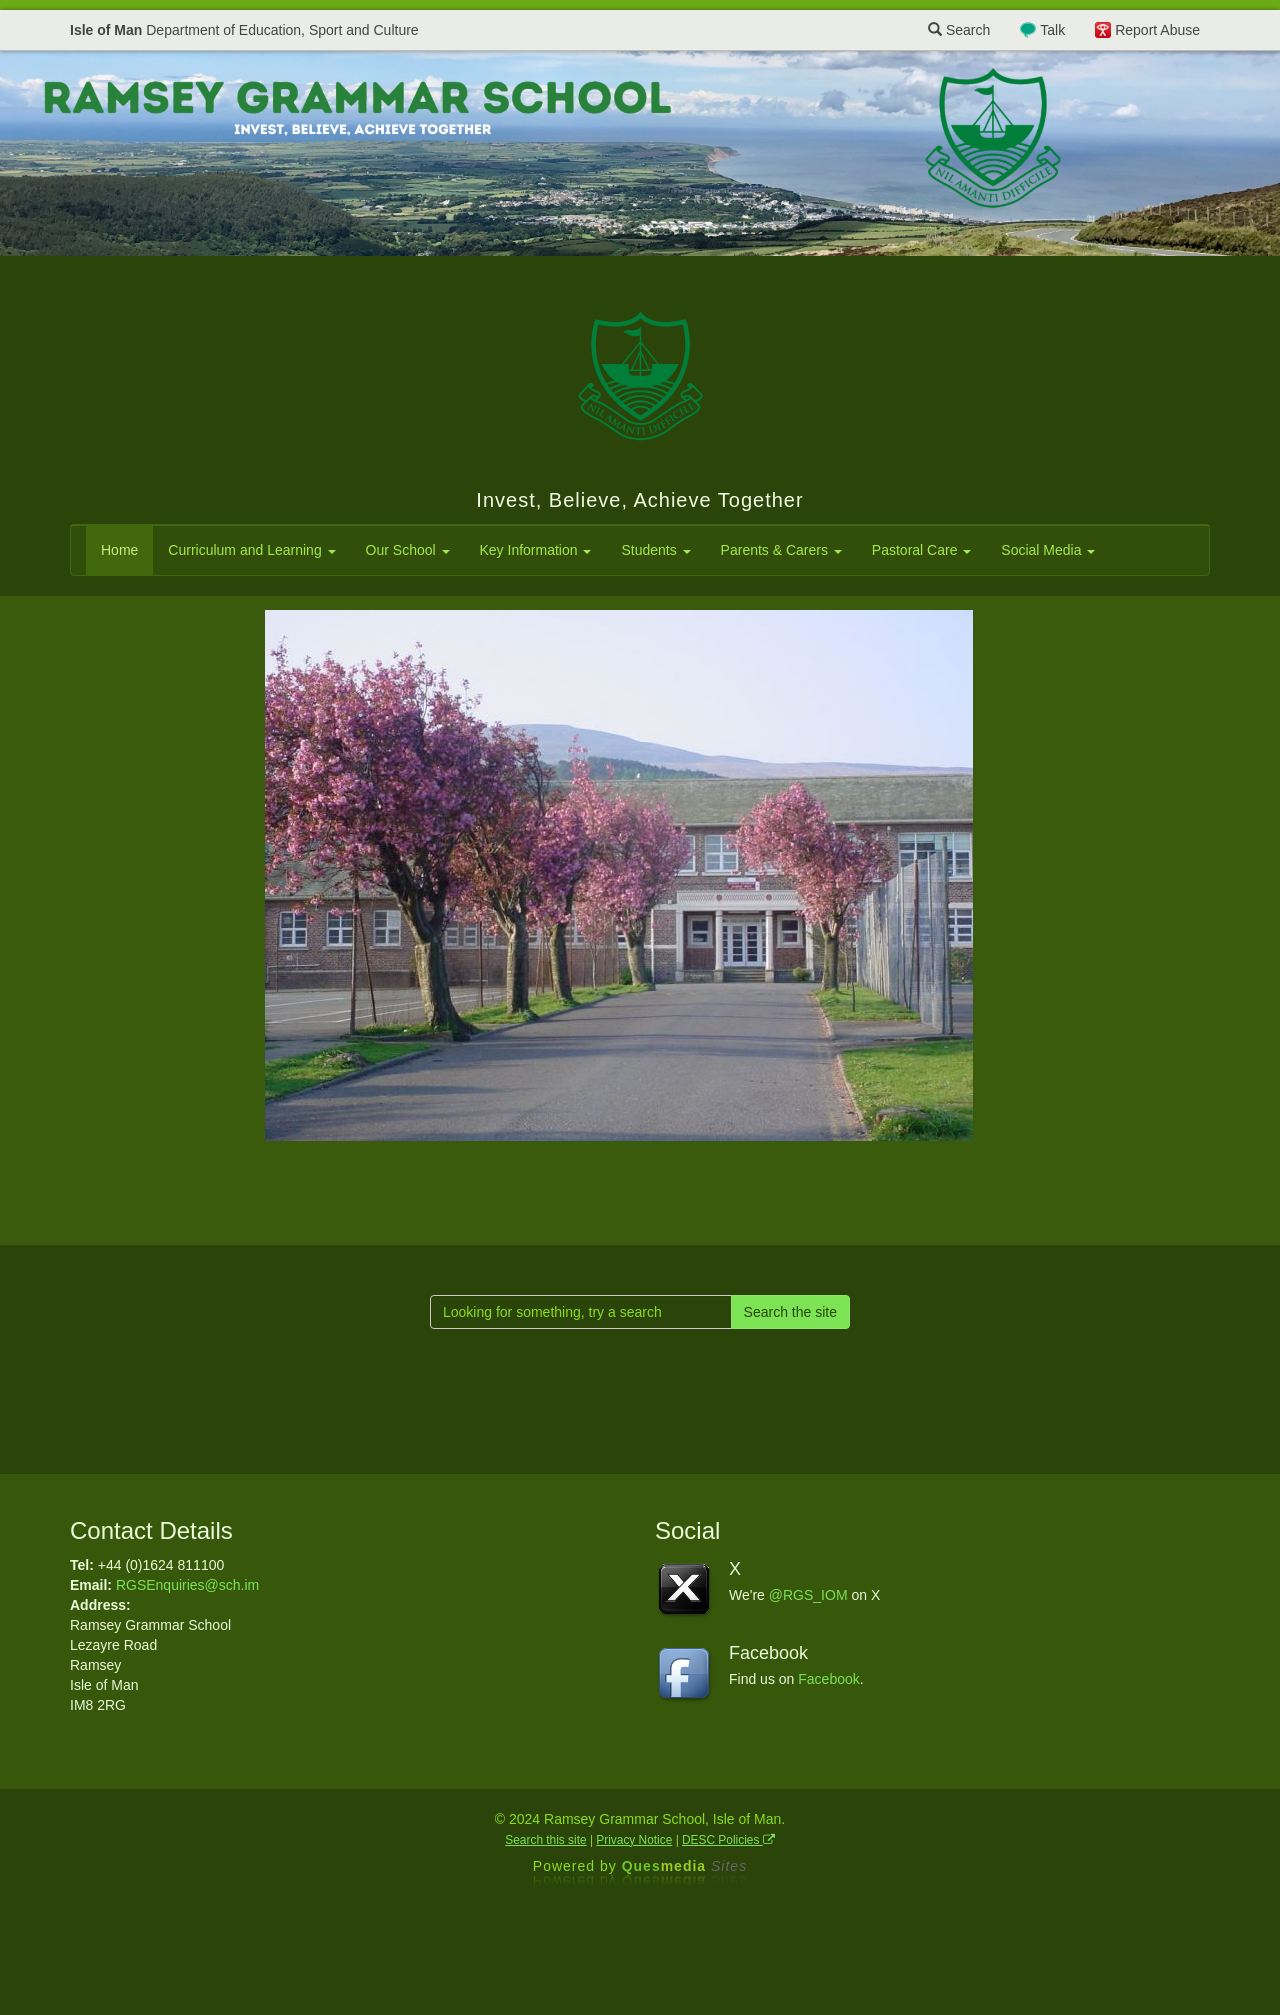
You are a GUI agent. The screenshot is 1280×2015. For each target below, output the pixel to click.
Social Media (1048, 550)
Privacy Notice (634, 1840)
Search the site (790, 1312)
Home (119, 550)
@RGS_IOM (808, 1595)
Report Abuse (1157, 30)
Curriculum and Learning (251, 550)
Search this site (545, 1840)
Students (655, 550)
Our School (408, 550)
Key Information (536, 550)
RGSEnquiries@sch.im (187, 1585)
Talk (1052, 30)
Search (959, 30)
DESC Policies (728, 1840)
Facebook (828, 1679)
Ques (685, 1866)
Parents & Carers (781, 550)
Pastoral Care (921, 550)
